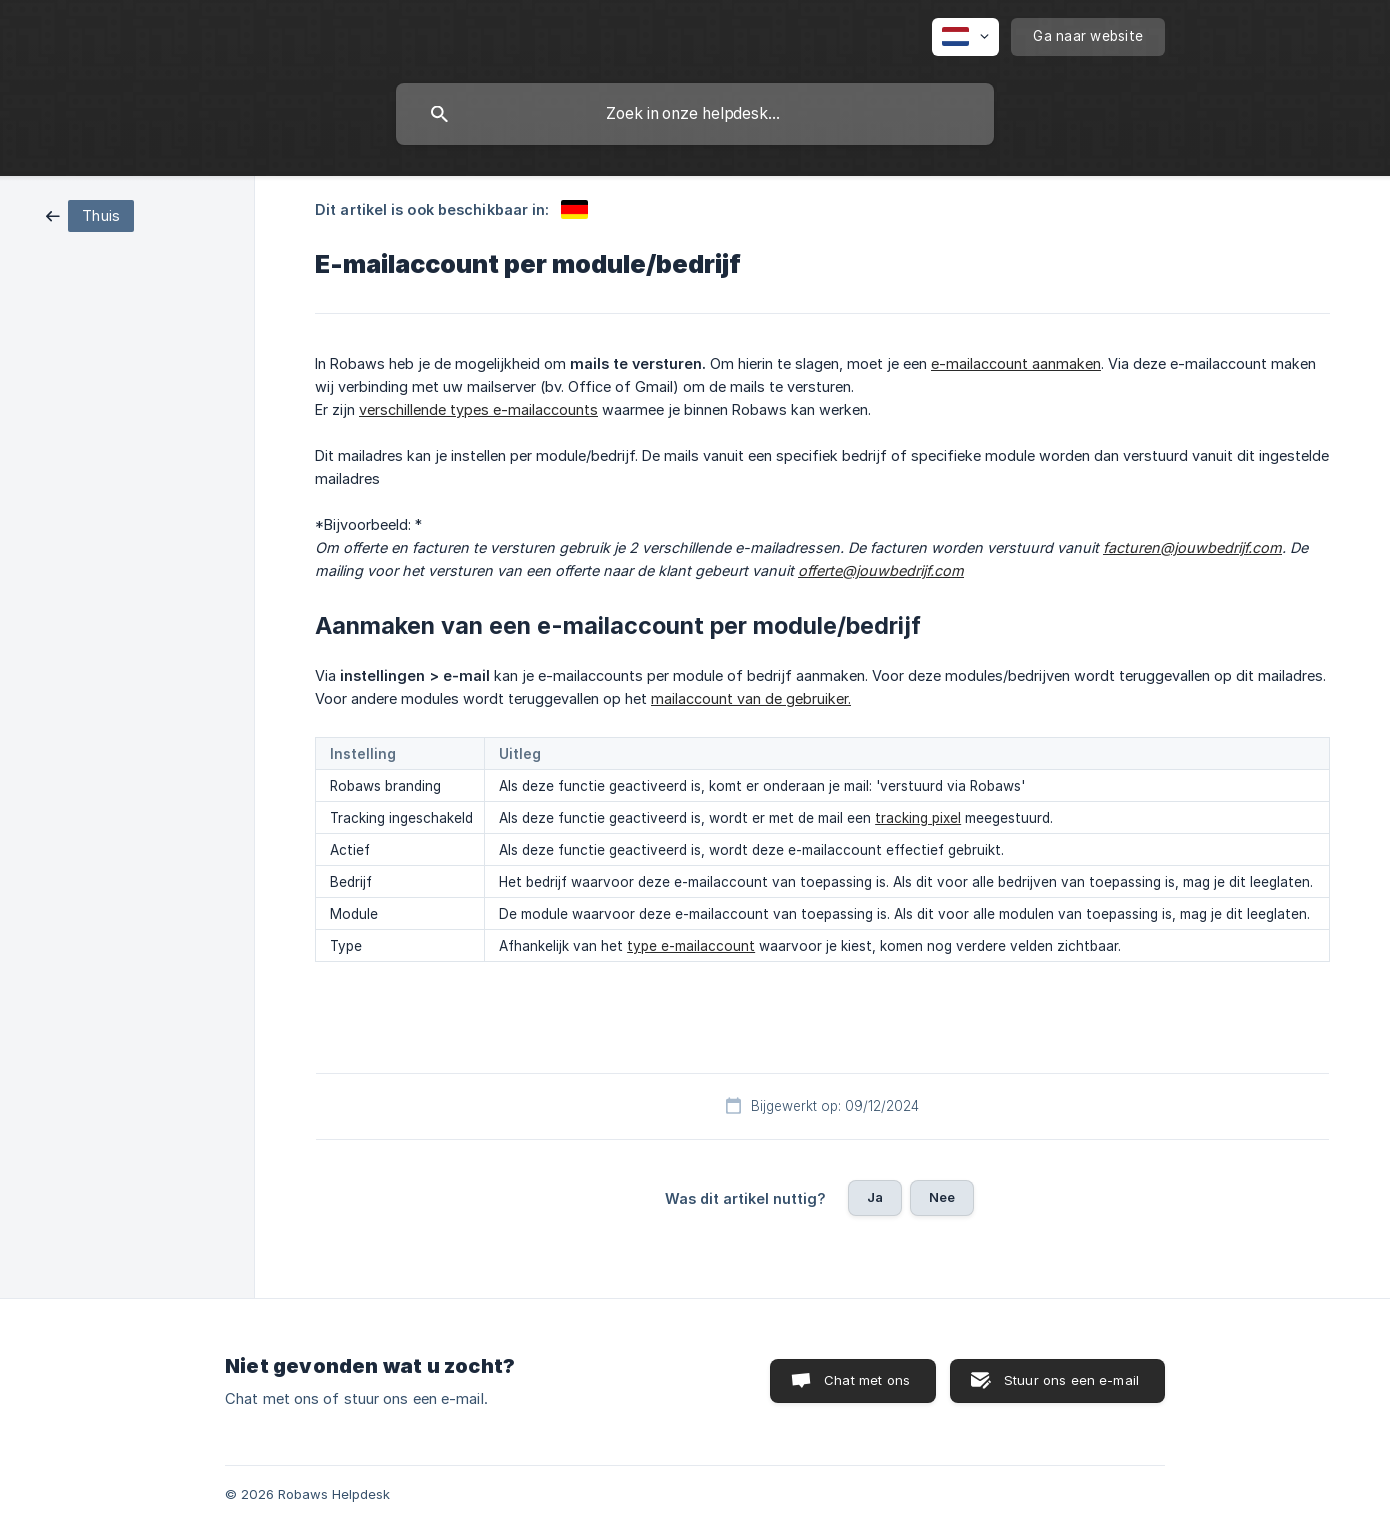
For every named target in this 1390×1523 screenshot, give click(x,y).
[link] (90, 214)
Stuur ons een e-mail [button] (1071, 1380)
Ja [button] (875, 1197)
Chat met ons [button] (867, 1380)
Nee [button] (942, 1197)
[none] (965, 37)
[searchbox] (695, 114)
